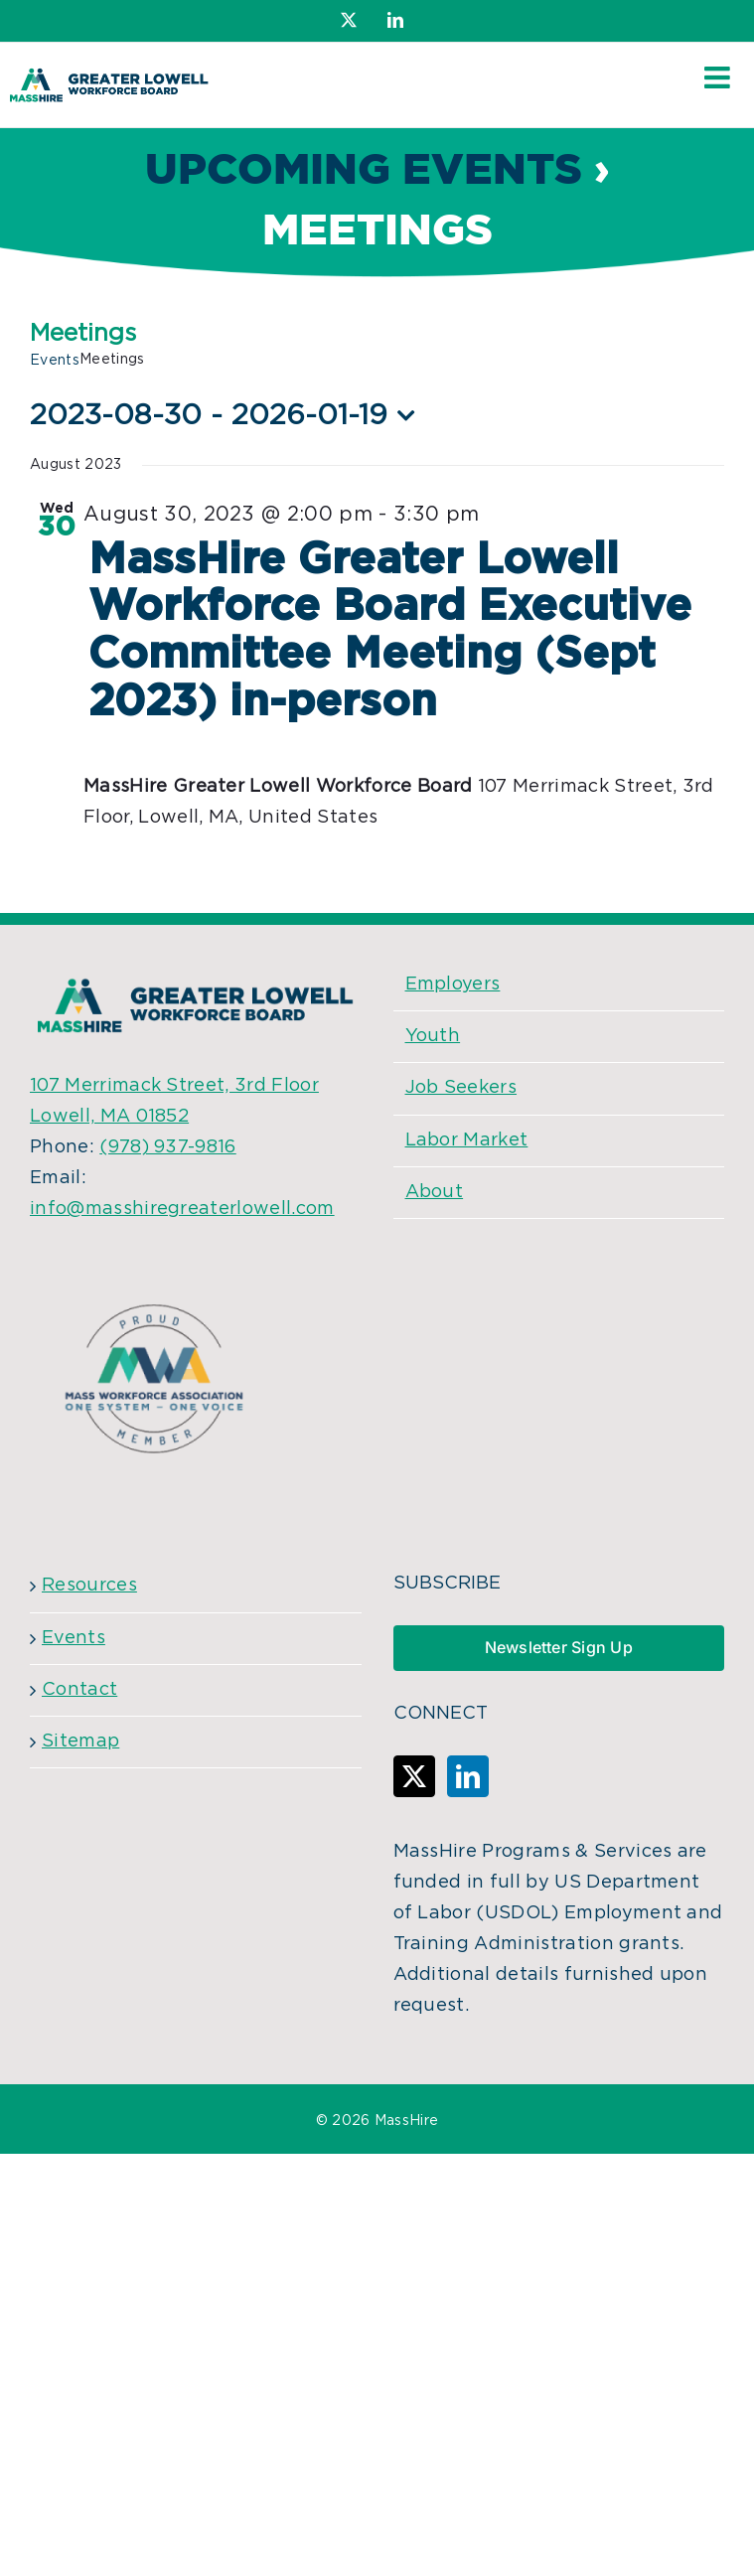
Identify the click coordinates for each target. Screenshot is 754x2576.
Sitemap (80, 1741)
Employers (453, 984)
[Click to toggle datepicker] (228, 415)
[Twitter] (414, 1776)
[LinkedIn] (468, 1776)
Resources (89, 1585)
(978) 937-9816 (167, 1147)
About (434, 1192)
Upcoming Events (363, 171)
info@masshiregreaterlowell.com (182, 1209)
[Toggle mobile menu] (719, 77)
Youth (433, 1036)
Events (54, 361)
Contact (79, 1690)
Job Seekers (461, 1088)
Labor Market (466, 1140)
